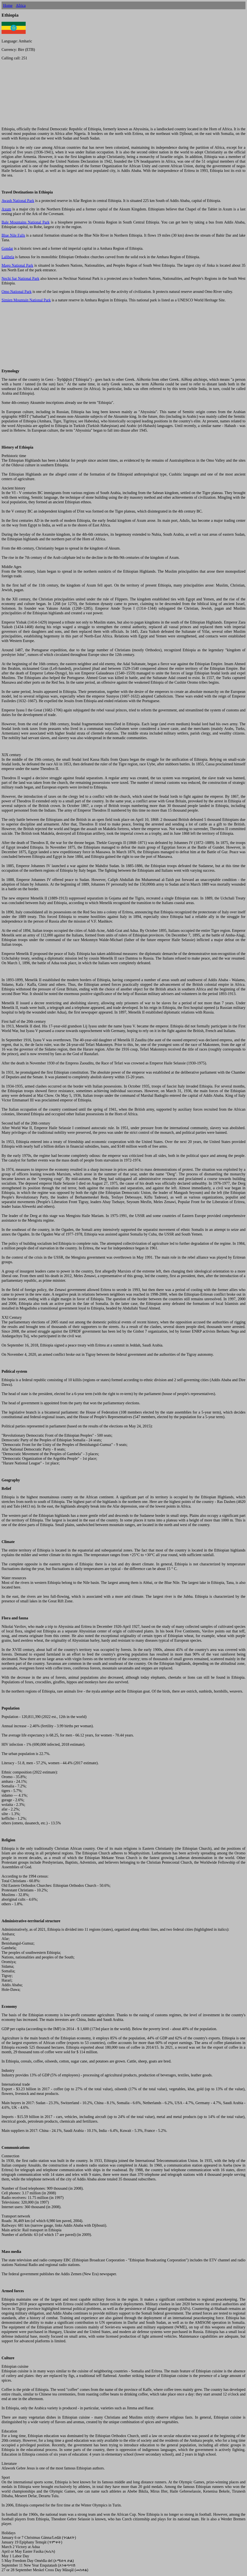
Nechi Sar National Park (20, 278)
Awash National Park (18, 200)
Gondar (7, 248)
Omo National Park (17, 291)
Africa (21, 5)
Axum (6, 209)
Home (8, 5)
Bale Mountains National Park (26, 222)
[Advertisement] (117, 96)
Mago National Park (17, 265)
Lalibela (8, 257)
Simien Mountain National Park (26, 300)
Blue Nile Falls (13, 235)
